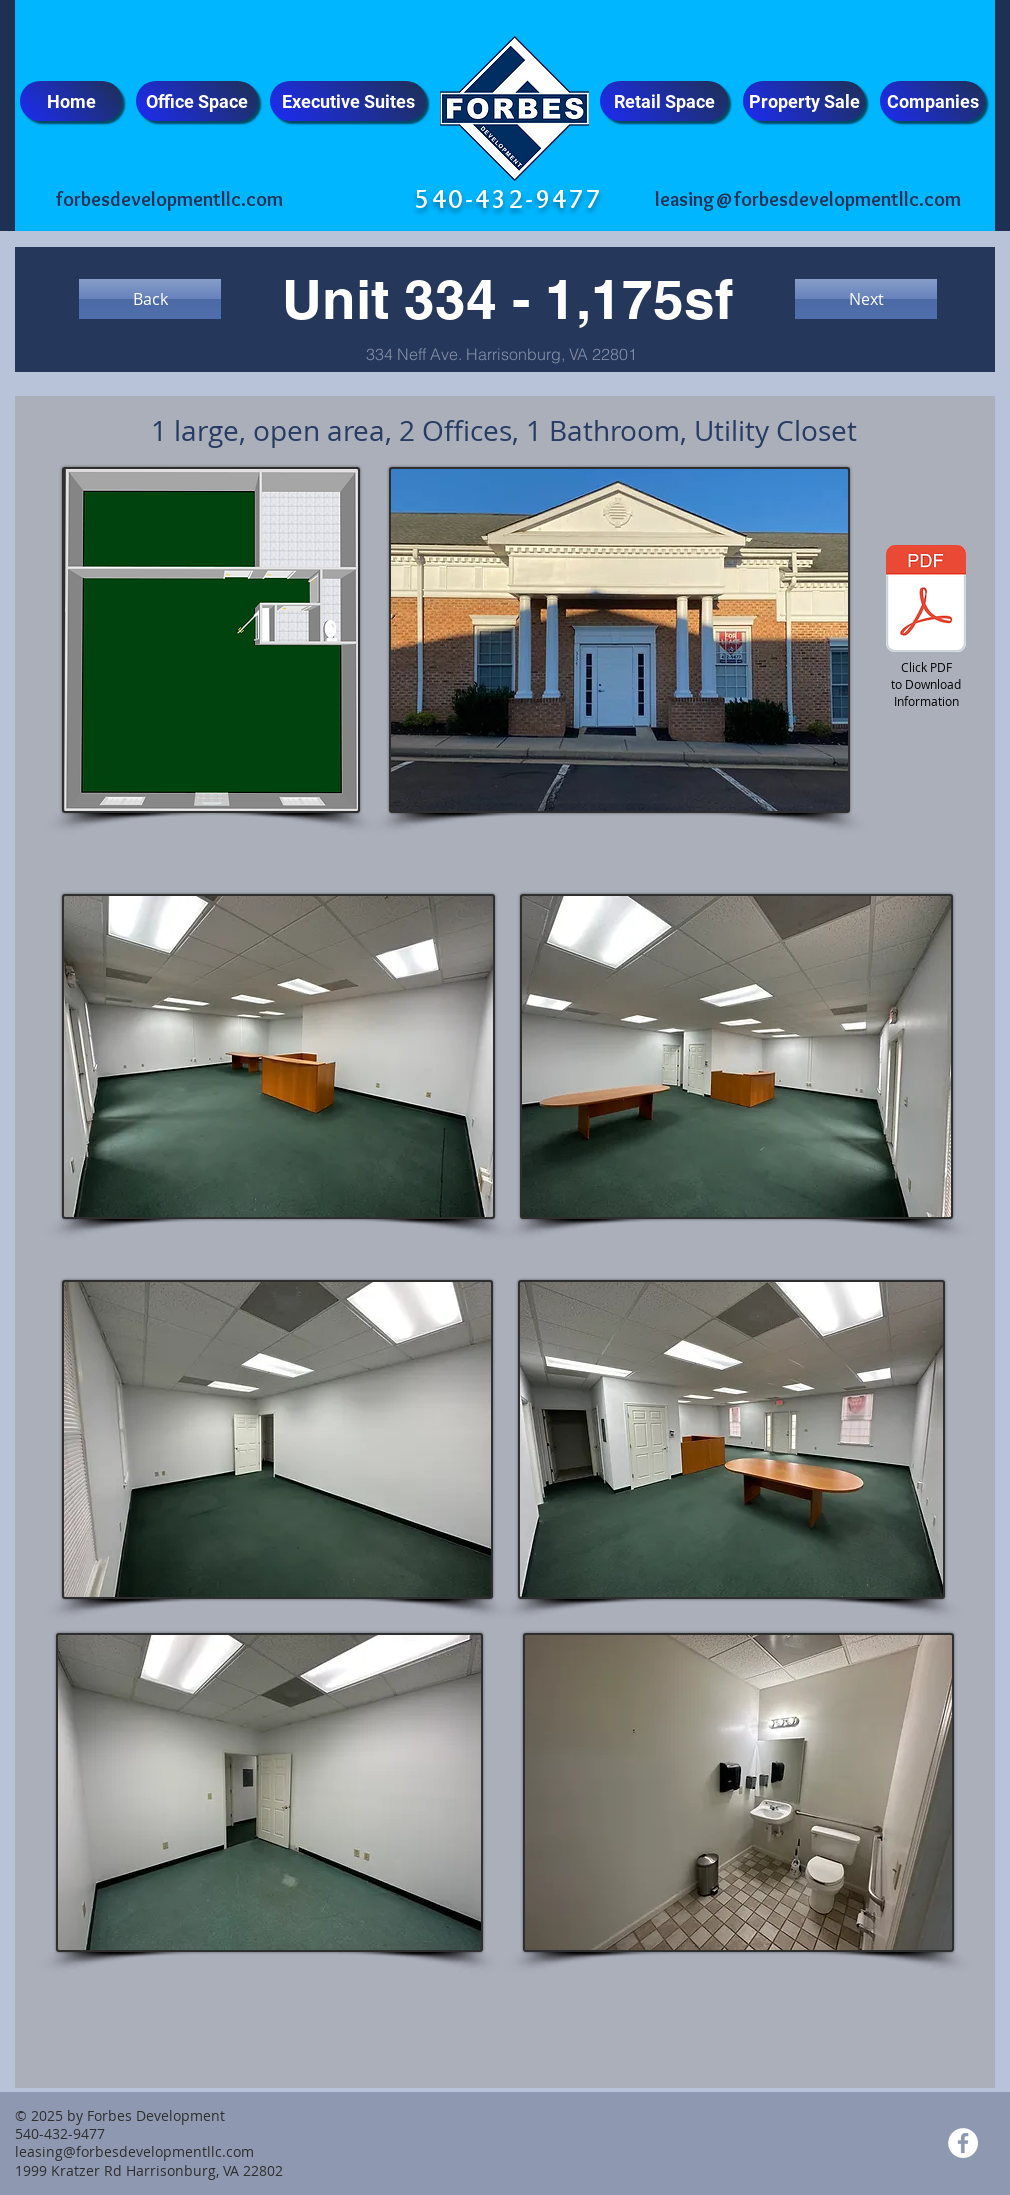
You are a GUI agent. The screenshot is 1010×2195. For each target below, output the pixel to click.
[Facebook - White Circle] (963, 2143)
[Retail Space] (664, 101)
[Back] (150, 299)
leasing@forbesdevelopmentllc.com (808, 199)
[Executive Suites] (348, 101)
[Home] (71, 101)
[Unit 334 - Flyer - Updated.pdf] (926, 601)
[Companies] (932, 101)
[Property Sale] (804, 101)
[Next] (866, 299)
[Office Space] (197, 101)
